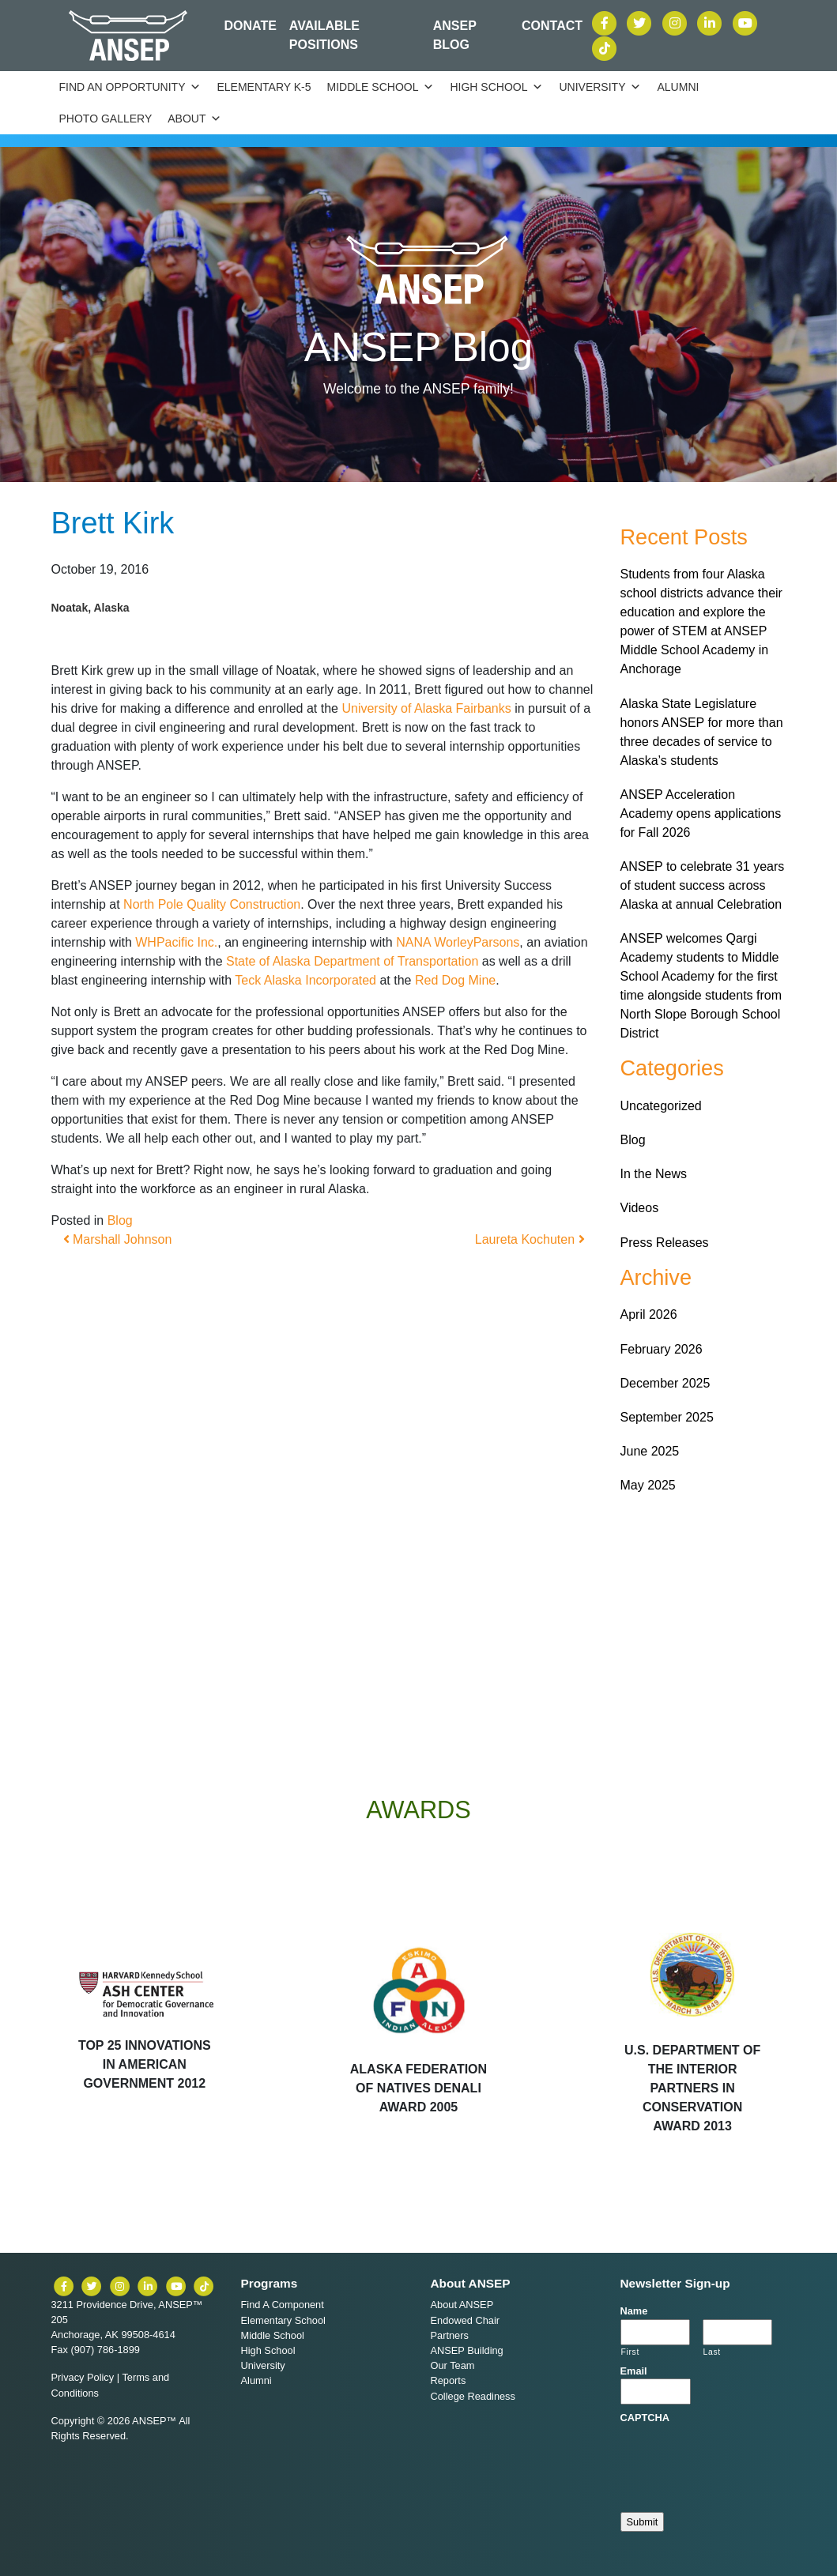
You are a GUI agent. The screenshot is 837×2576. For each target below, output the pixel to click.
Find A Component (282, 2304)
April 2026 (648, 1314)
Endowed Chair (465, 2320)
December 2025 (665, 1383)
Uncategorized (661, 1106)
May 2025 (648, 1485)
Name (634, 2311)
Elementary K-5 (264, 87)
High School (496, 87)
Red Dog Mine (455, 980)
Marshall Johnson (117, 1239)
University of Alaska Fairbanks (426, 708)
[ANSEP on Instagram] (676, 21)
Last (712, 2352)
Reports (448, 2380)
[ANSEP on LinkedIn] (711, 21)
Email (633, 2371)
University (600, 87)
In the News (653, 1174)
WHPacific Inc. (176, 942)
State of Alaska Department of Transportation (352, 961)
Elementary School (283, 2320)
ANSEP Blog (455, 35)
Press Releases (664, 1242)
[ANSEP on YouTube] (745, 21)
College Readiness (473, 2396)
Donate (250, 25)
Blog (120, 1220)
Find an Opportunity (130, 87)
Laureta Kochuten (530, 1239)
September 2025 (667, 1417)
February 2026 (661, 1349)
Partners (450, 2335)
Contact (552, 25)
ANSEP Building (467, 2350)
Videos (639, 1208)
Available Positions (324, 35)
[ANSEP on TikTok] (604, 47)
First (630, 2352)
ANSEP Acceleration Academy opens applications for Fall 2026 (701, 813)
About (194, 118)
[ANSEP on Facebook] (606, 21)
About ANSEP (462, 2304)
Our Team (453, 2365)
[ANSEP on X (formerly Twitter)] (641, 21)
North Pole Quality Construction (211, 904)
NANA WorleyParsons (457, 942)
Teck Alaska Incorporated (305, 980)
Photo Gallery (106, 118)
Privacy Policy (83, 2377)
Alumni (678, 87)
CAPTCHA (645, 2417)
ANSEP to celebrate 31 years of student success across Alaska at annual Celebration (702, 885)
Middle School (381, 87)
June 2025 (650, 1451)
